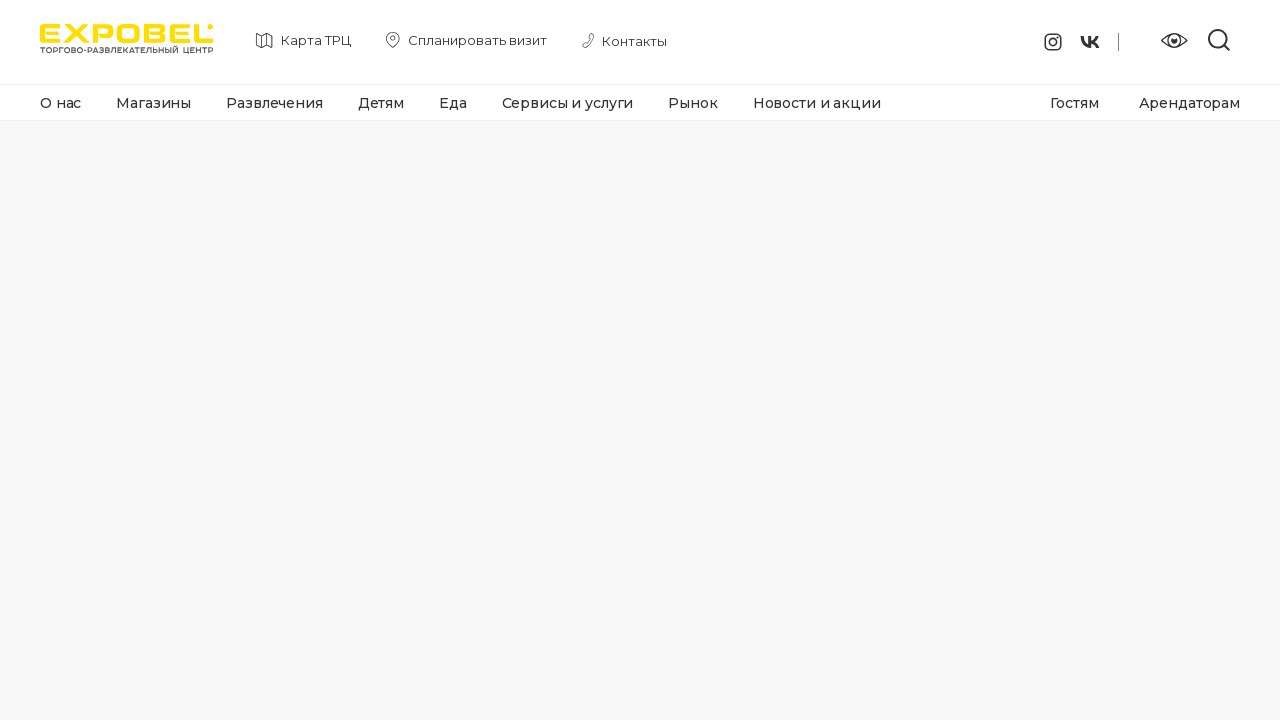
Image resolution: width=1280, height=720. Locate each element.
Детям (381, 103)
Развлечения (274, 103)
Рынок (692, 103)
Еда (453, 103)
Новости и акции (817, 103)
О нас (60, 103)
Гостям (1074, 103)
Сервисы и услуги (568, 103)
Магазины (153, 103)
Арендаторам (1189, 103)
